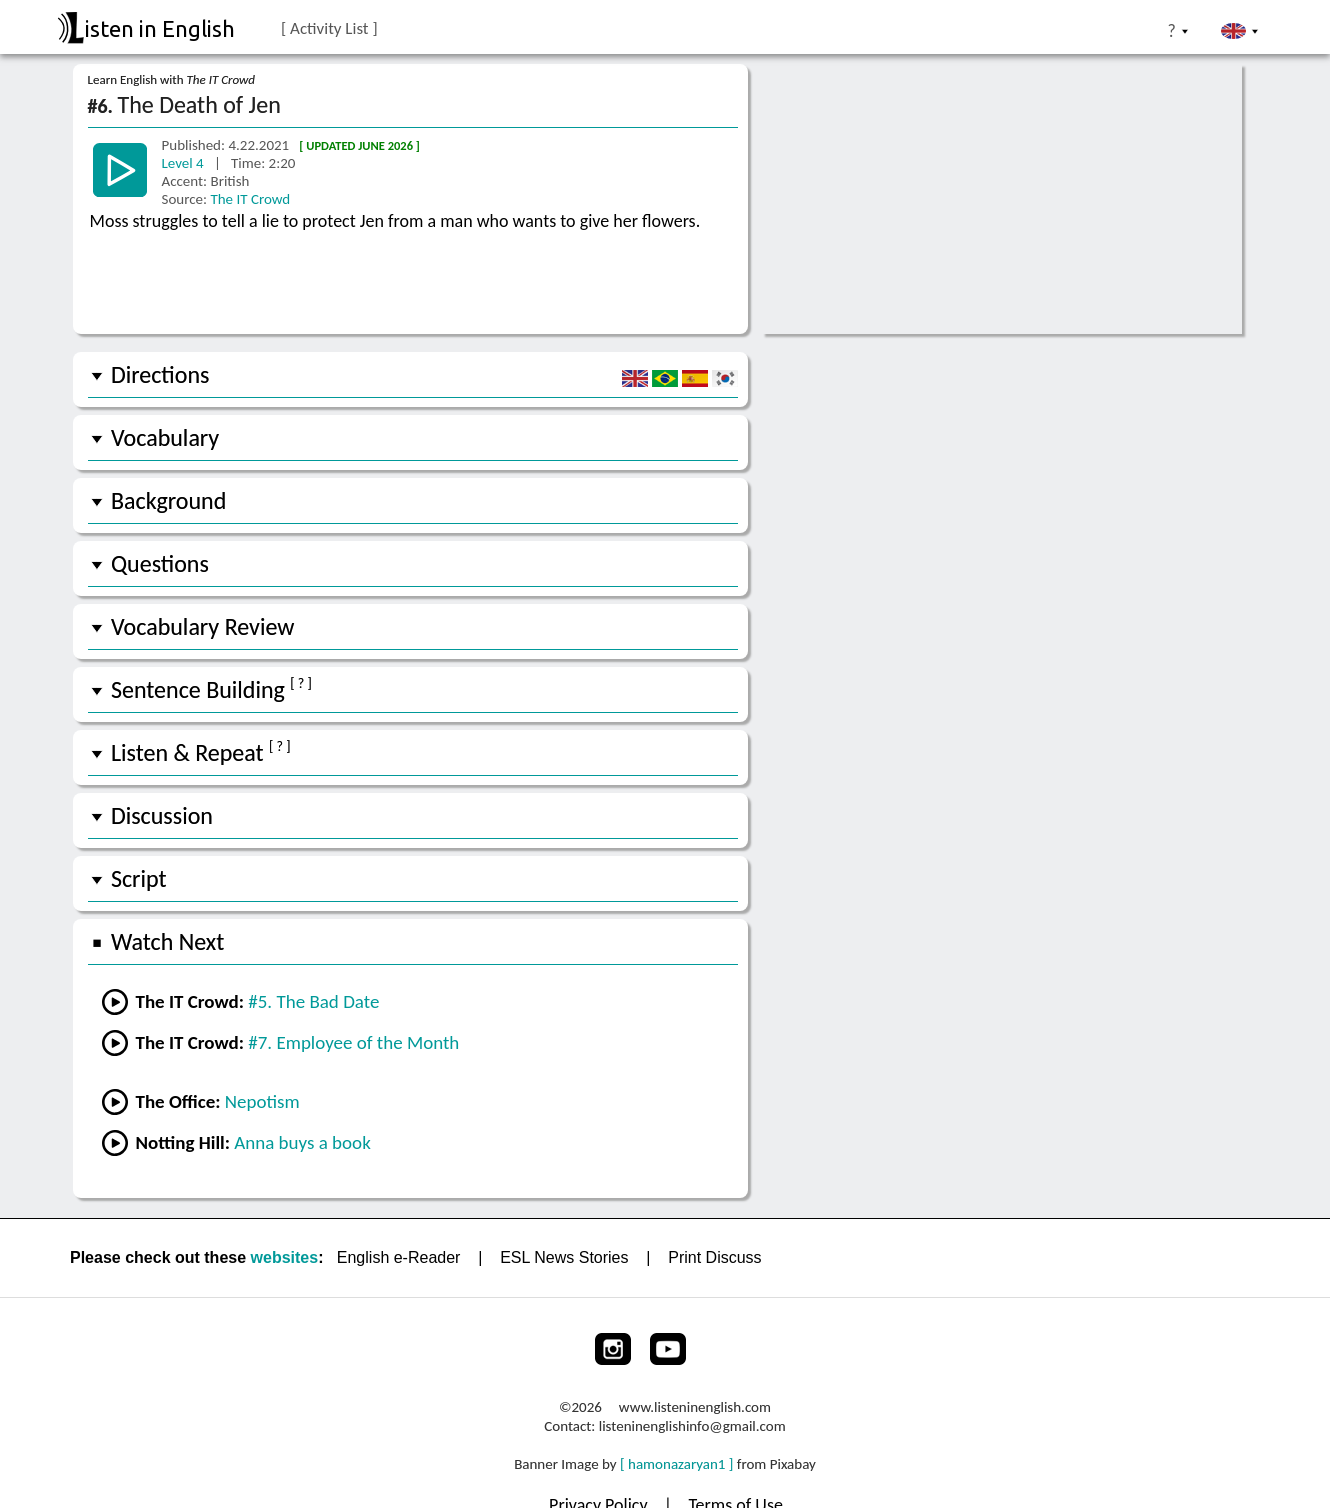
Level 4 (185, 163)
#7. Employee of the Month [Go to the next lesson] (353, 1042)
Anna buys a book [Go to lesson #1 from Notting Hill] (302, 1142)
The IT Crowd (250, 199)
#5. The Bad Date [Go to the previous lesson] (313, 1001)
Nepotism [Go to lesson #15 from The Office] (262, 1101)
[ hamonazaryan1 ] (676, 1464)
